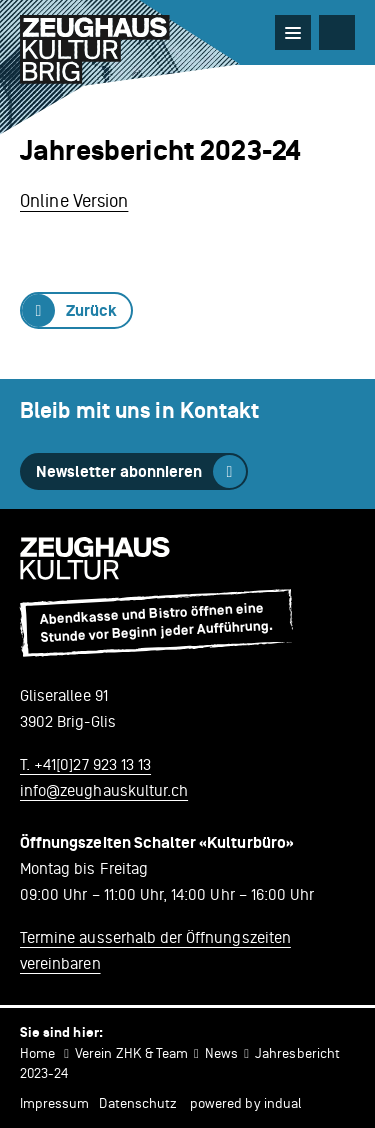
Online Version (74, 200)
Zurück (91, 311)
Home (37, 1053)
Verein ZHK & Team (131, 1053)
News (221, 1053)
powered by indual (246, 1103)
